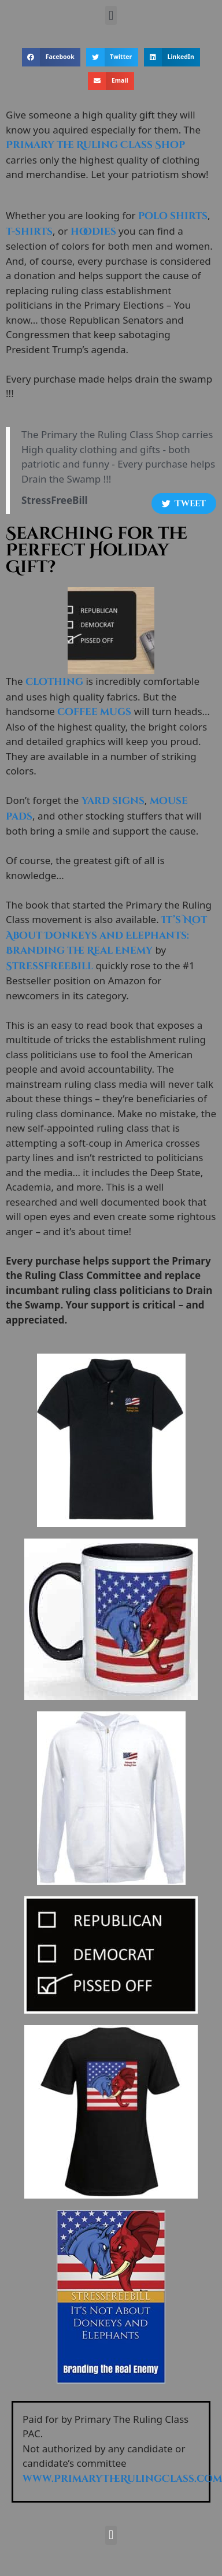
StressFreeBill (49, 966)
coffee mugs (94, 711)
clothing (54, 681)
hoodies (93, 231)
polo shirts (173, 216)
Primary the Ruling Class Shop (95, 144)
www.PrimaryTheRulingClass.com (122, 2478)
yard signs (113, 800)
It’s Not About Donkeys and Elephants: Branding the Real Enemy (106, 935)
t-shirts (29, 231)
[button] (110, 15)
